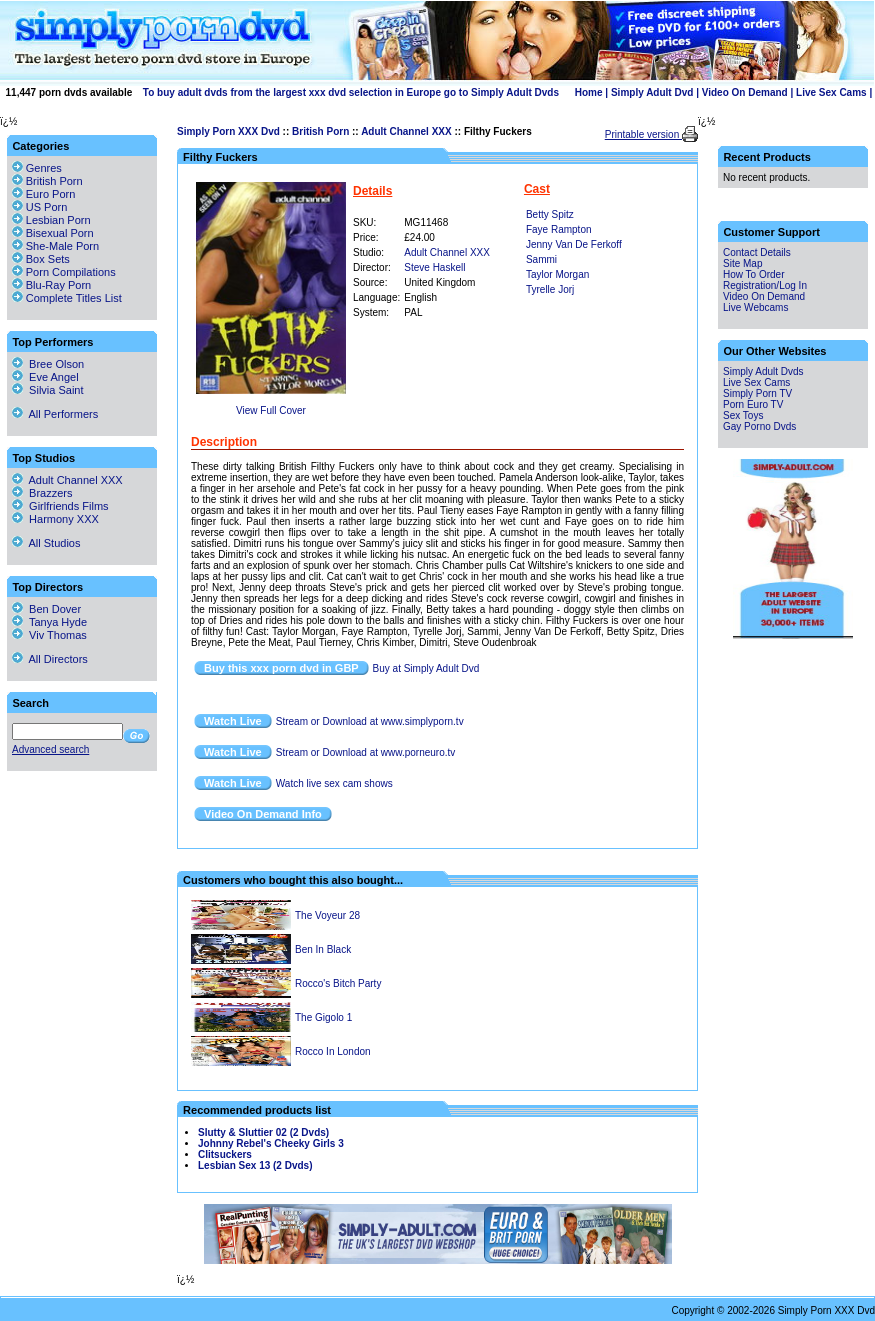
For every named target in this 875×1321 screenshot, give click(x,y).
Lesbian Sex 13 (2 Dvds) (255, 1165)
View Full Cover (271, 410)
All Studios (46, 543)
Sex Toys (743, 415)
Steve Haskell (434, 267)
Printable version (643, 134)
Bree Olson (48, 364)
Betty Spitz (550, 214)
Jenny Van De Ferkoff (574, 244)
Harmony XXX (55, 519)
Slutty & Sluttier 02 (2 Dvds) (263, 1132)
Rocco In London (333, 1051)
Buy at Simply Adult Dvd (426, 668)
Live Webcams (755, 307)
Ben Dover (46, 609)
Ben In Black (323, 949)
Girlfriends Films (60, 506)
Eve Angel (45, 377)
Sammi (541, 259)
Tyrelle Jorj (550, 289)
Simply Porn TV (757, 393)
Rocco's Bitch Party (338, 983)
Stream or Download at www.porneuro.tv (366, 752)
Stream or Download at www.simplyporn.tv (370, 721)
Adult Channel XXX (406, 131)
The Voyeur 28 (327, 915)
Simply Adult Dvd (652, 92)
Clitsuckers (225, 1154)
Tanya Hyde (49, 622)
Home (589, 92)
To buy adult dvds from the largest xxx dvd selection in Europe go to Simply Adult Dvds (351, 92)
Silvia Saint (48, 390)
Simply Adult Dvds (763, 371)
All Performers (55, 414)
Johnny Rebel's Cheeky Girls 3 (271, 1143)
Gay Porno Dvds (759, 426)
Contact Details (757, 252)
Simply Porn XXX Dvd (228, 131)
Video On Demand (745, 92)
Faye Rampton (559, 229)
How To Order (754, 274)
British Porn (320, 131)
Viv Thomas (49, 635)
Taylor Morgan (557, 274)
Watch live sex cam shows (334, 783)
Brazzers (42, 493)
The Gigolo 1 (323, 1017)
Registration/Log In (765, 285)
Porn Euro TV (753, 404)
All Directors (50, 659)
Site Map (742, 263)
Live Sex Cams (831, 92)
